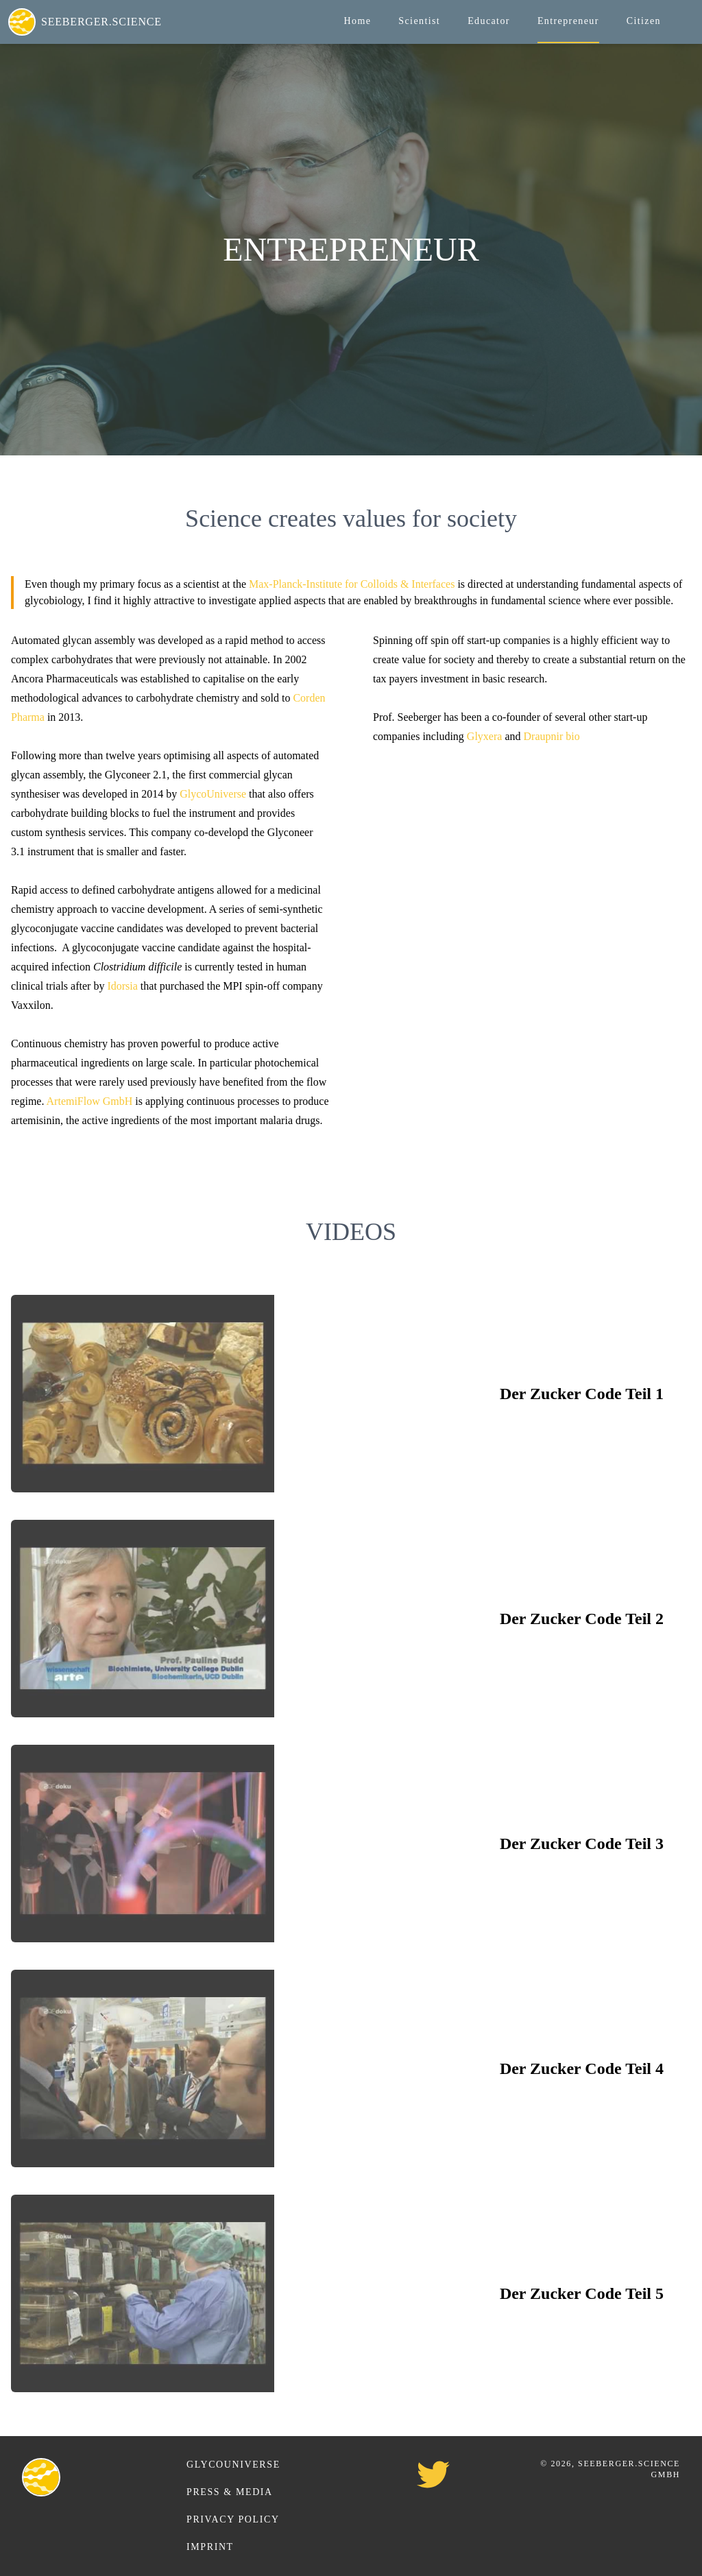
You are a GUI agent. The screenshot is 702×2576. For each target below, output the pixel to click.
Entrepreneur (568, 21)
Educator (489, 21)
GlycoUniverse (213, 794)
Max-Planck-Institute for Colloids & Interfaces (352, 584)
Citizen (644, 21)
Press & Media (229, 2492)
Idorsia (122, 986)
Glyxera (485, 736)
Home (357, 21)
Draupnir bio (552, 736)
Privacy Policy (233, 2519)
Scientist (419, 21)
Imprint (210, 2547)
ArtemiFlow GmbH (90, 1101)
